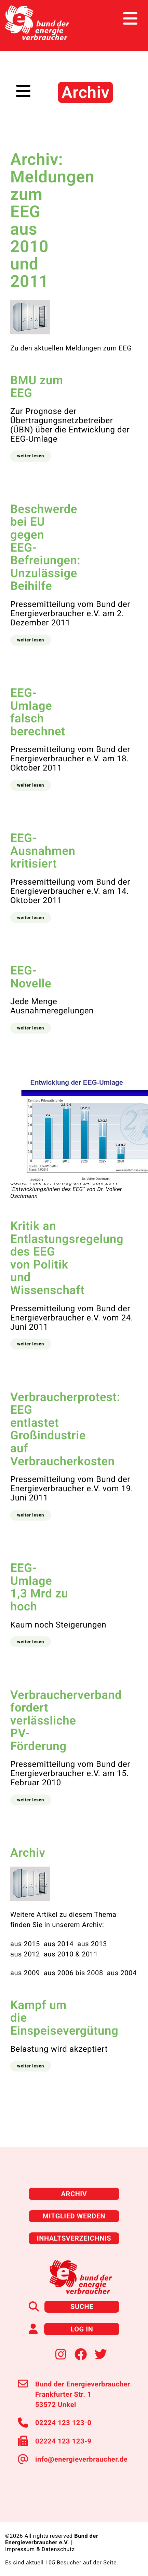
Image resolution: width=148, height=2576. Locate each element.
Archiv (74, 2194)
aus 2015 (25, 1944)
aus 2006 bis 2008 (73, 1973)
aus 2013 (92, 1944)
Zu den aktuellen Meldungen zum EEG (71, 348)
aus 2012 (25, 1954)
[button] (30, 456)
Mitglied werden (74, 2216)
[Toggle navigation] (130, 19)
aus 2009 (25, 1973)
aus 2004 (122, 1973)
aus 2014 (58, 1944)
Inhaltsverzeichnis (74, 2238)
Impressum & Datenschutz (40, 2549)
